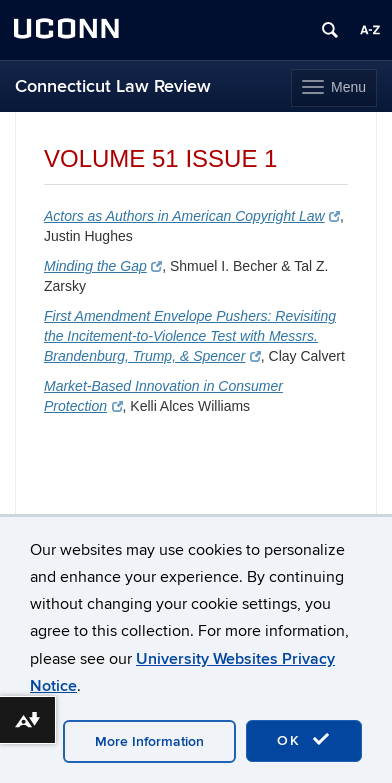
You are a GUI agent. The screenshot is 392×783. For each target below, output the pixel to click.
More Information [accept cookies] (149, 741)
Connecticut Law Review (113, 86)
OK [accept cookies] (304, 740)
